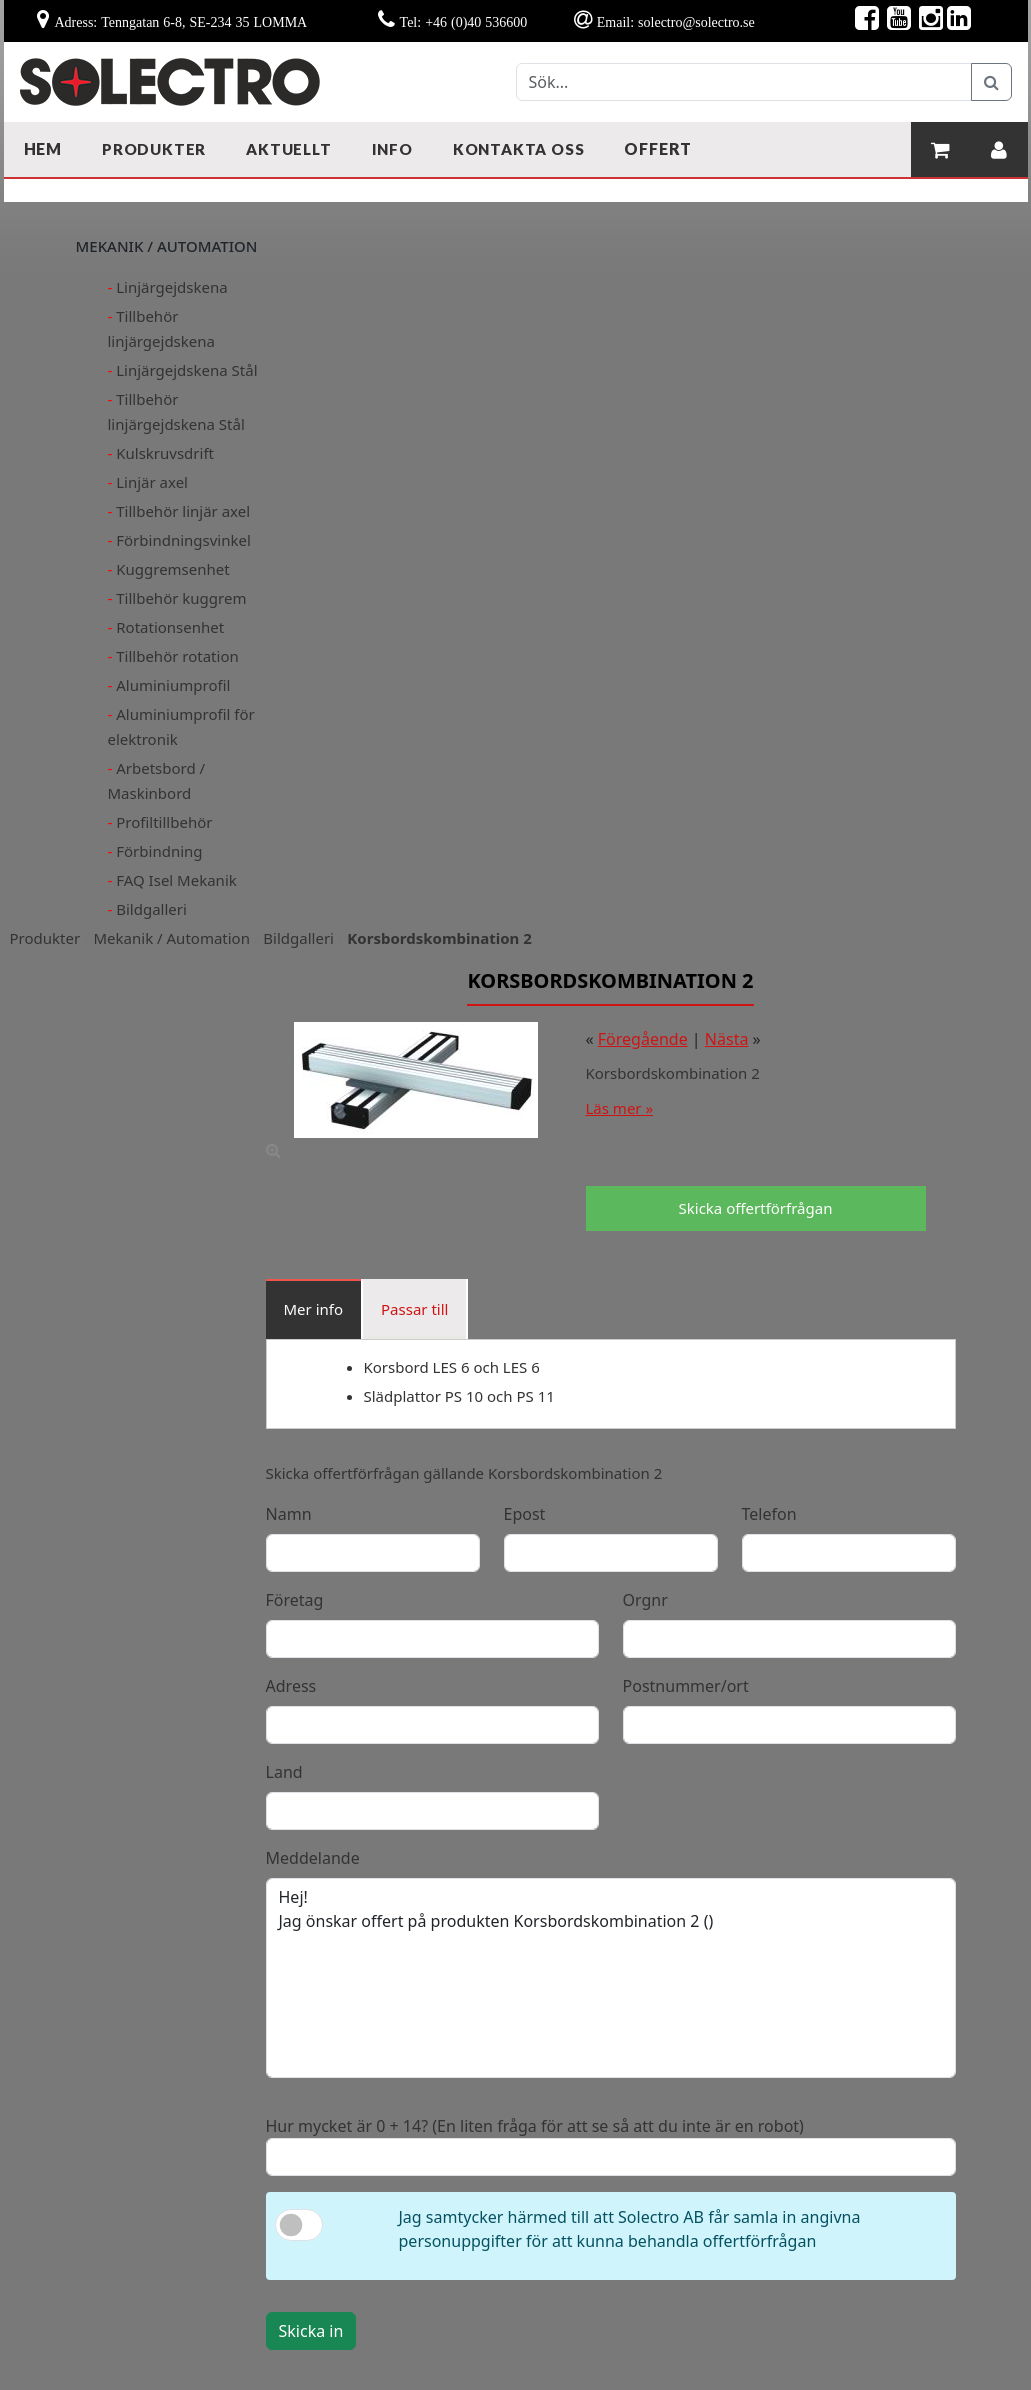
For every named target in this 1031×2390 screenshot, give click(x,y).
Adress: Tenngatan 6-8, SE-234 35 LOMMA (180, 22)
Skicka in (311, 2331)
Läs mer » (620, 1108)
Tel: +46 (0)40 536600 (464, 22)
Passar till (414, 1309)
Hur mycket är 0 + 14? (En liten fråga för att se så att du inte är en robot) (535, 2126)
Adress (291, 1686)
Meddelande (313, 1858)
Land (284, 1772)
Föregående (643, 1039)
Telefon (769, 1514)
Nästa (727, 1039)
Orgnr (645, 1600)
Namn (289, 1514)
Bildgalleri (298, 938)
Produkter (45, 938)
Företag (295, 1600)
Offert (658, 148)
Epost (525, 1514)
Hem (43, 148)
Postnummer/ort (686, 1686)
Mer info (314, 1309)
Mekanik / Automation (172, 938)
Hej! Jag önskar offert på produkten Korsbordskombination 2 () (611, 1978)
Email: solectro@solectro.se (676, 22)
